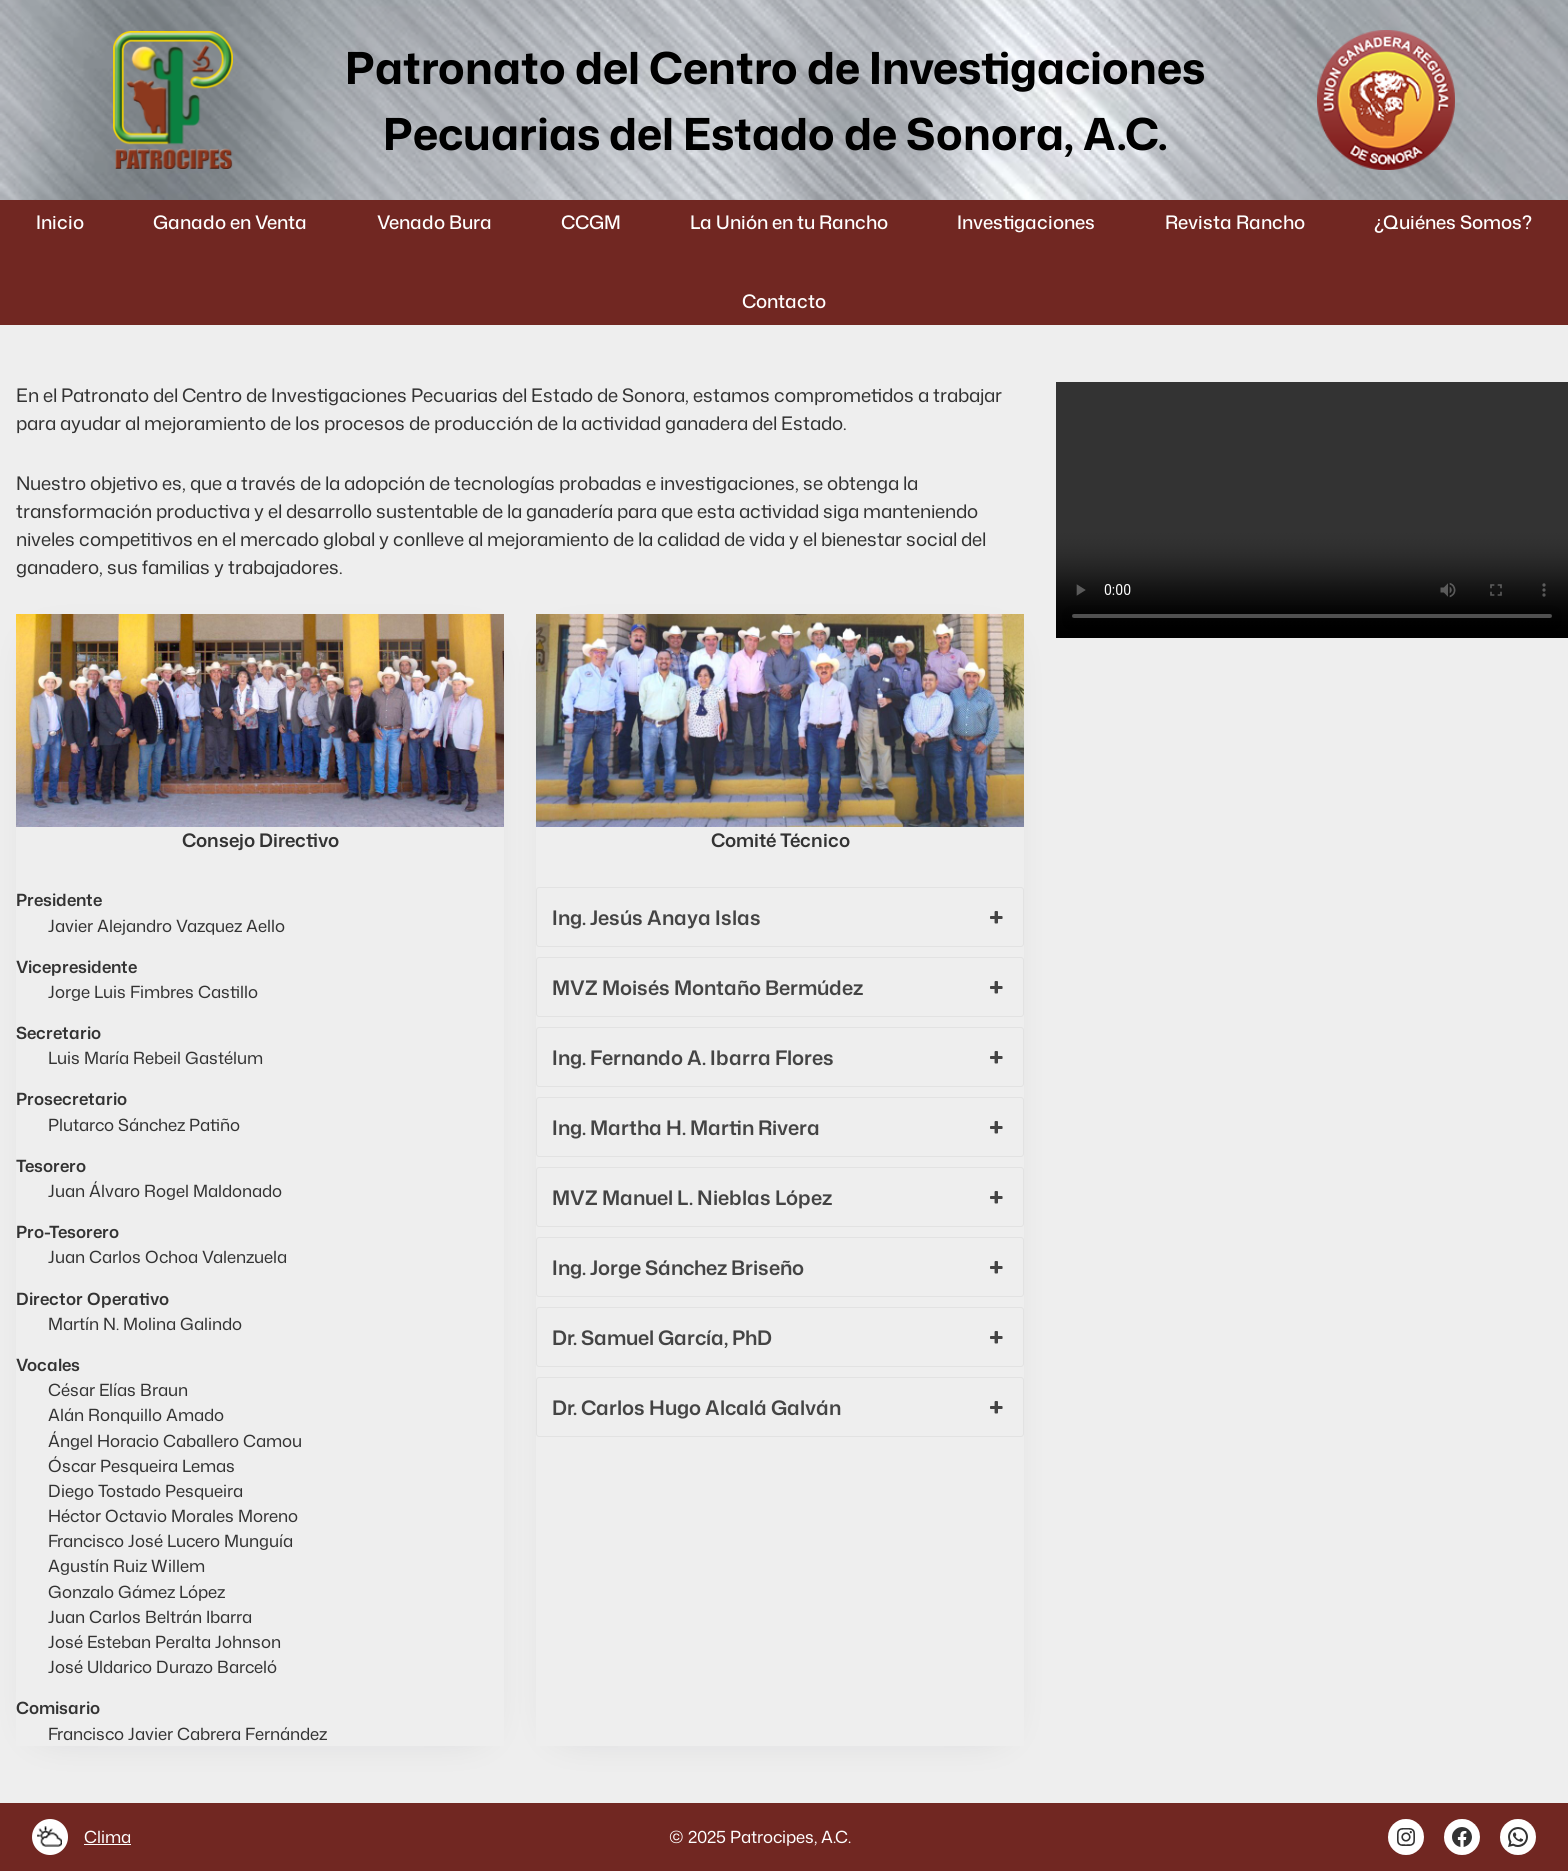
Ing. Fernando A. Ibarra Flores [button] (780, 1057)
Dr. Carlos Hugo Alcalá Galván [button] (780, 1407)
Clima (107, 1836)
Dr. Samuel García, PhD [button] (780, 1337)
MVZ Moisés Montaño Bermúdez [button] (780, 987)
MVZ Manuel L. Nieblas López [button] (780, 1197)
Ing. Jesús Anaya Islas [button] (780, 917)
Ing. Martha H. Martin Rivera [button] (780, 1127)
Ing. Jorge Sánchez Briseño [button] (780, 1267)
